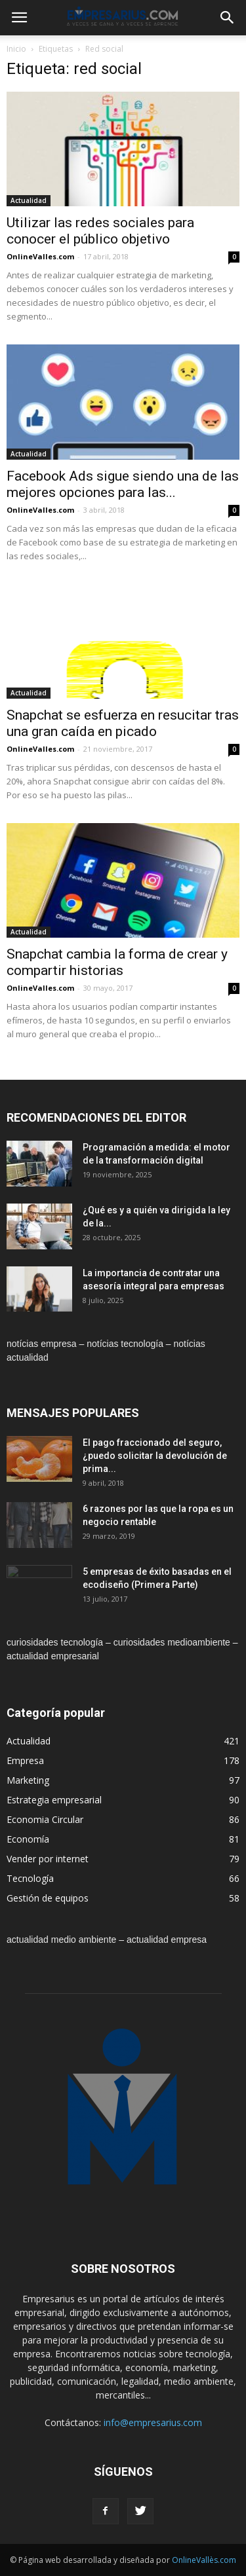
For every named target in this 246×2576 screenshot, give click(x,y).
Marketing (28, 1780)
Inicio (16, 48)
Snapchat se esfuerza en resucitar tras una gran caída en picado (123, 723)
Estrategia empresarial (54, 1800)
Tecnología (30, 1878)
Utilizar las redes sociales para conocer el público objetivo (100, 231)
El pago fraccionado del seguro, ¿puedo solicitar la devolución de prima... (155, 1455)
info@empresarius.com (153, 2422)
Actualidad (28, 200)
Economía (28, 1839)
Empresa (25, 1760)
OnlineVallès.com (204, 2560)
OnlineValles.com (40, 256)
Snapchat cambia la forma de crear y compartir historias (117, 962)
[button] (227, 17)
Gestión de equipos (48, 1898)
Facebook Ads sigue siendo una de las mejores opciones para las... (123, 484)
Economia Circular (45, 1819)
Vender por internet (48, 1858)
